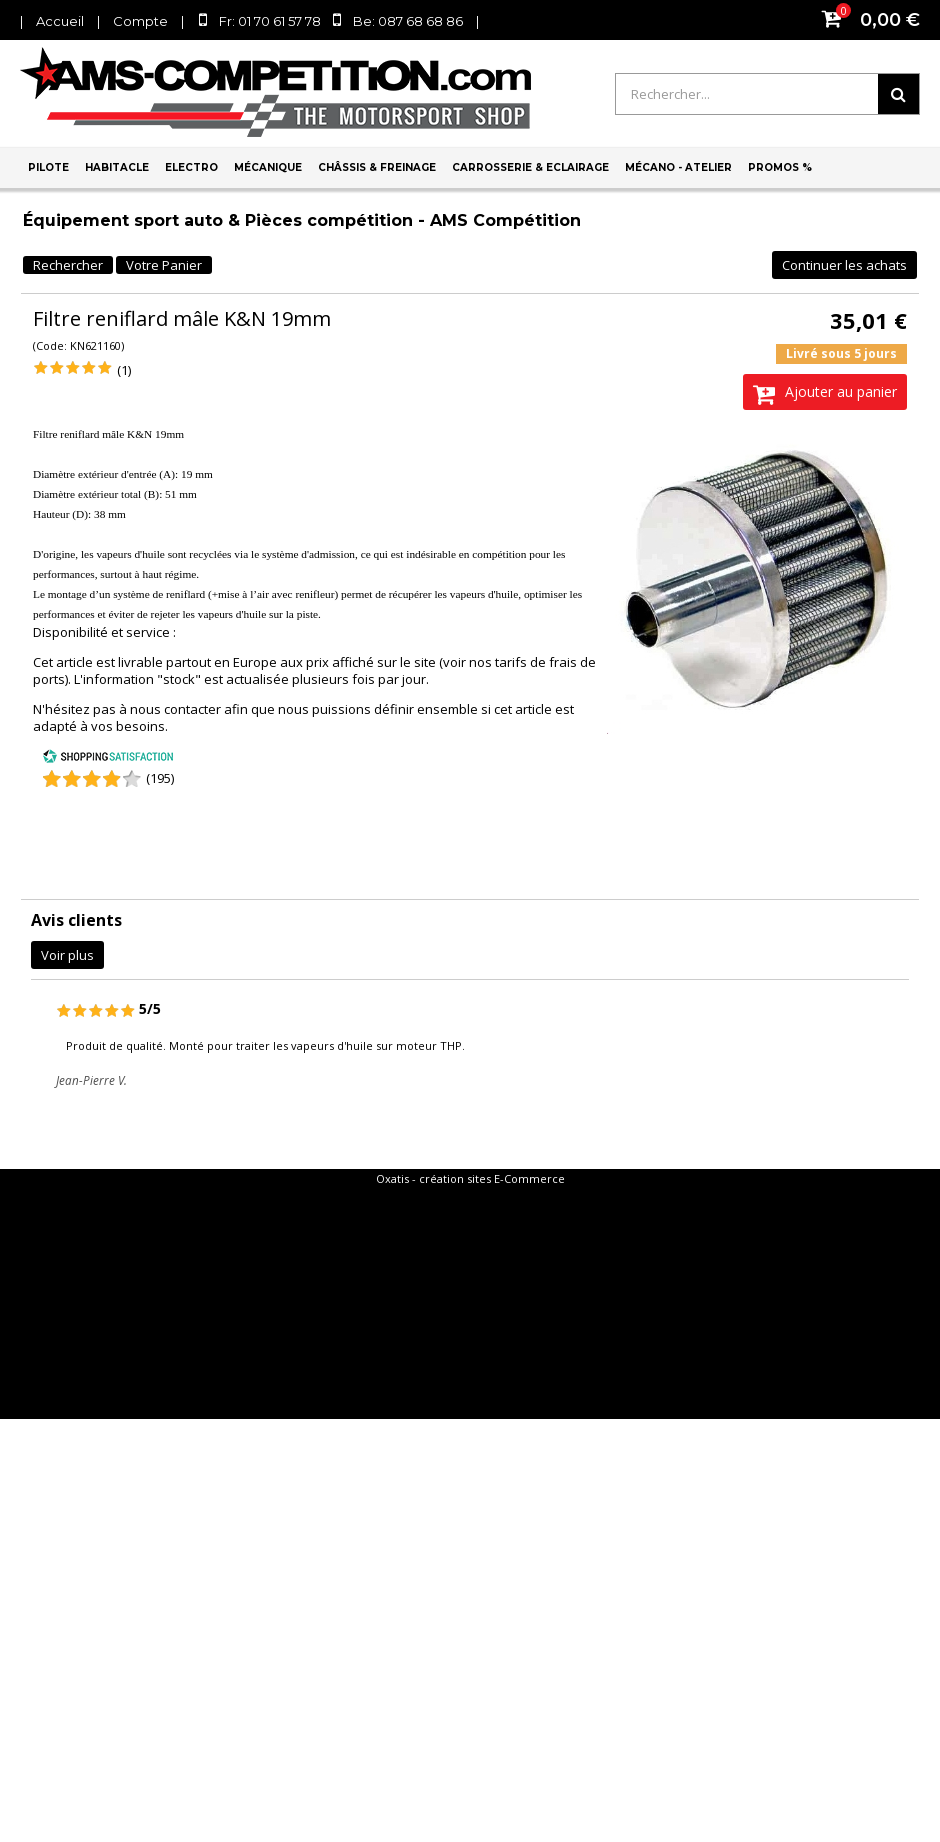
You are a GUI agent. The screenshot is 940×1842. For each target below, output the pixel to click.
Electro (191, 167)
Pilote (48, 167)
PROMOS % (780, 167)
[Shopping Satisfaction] (108, 759)
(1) (124, 370)
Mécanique (268, 167)
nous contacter (175, 709)
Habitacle (117, 167)
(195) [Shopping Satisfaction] (160, 778)
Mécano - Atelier (678, 167)
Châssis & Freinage (377, 167)
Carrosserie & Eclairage (530, 167)
